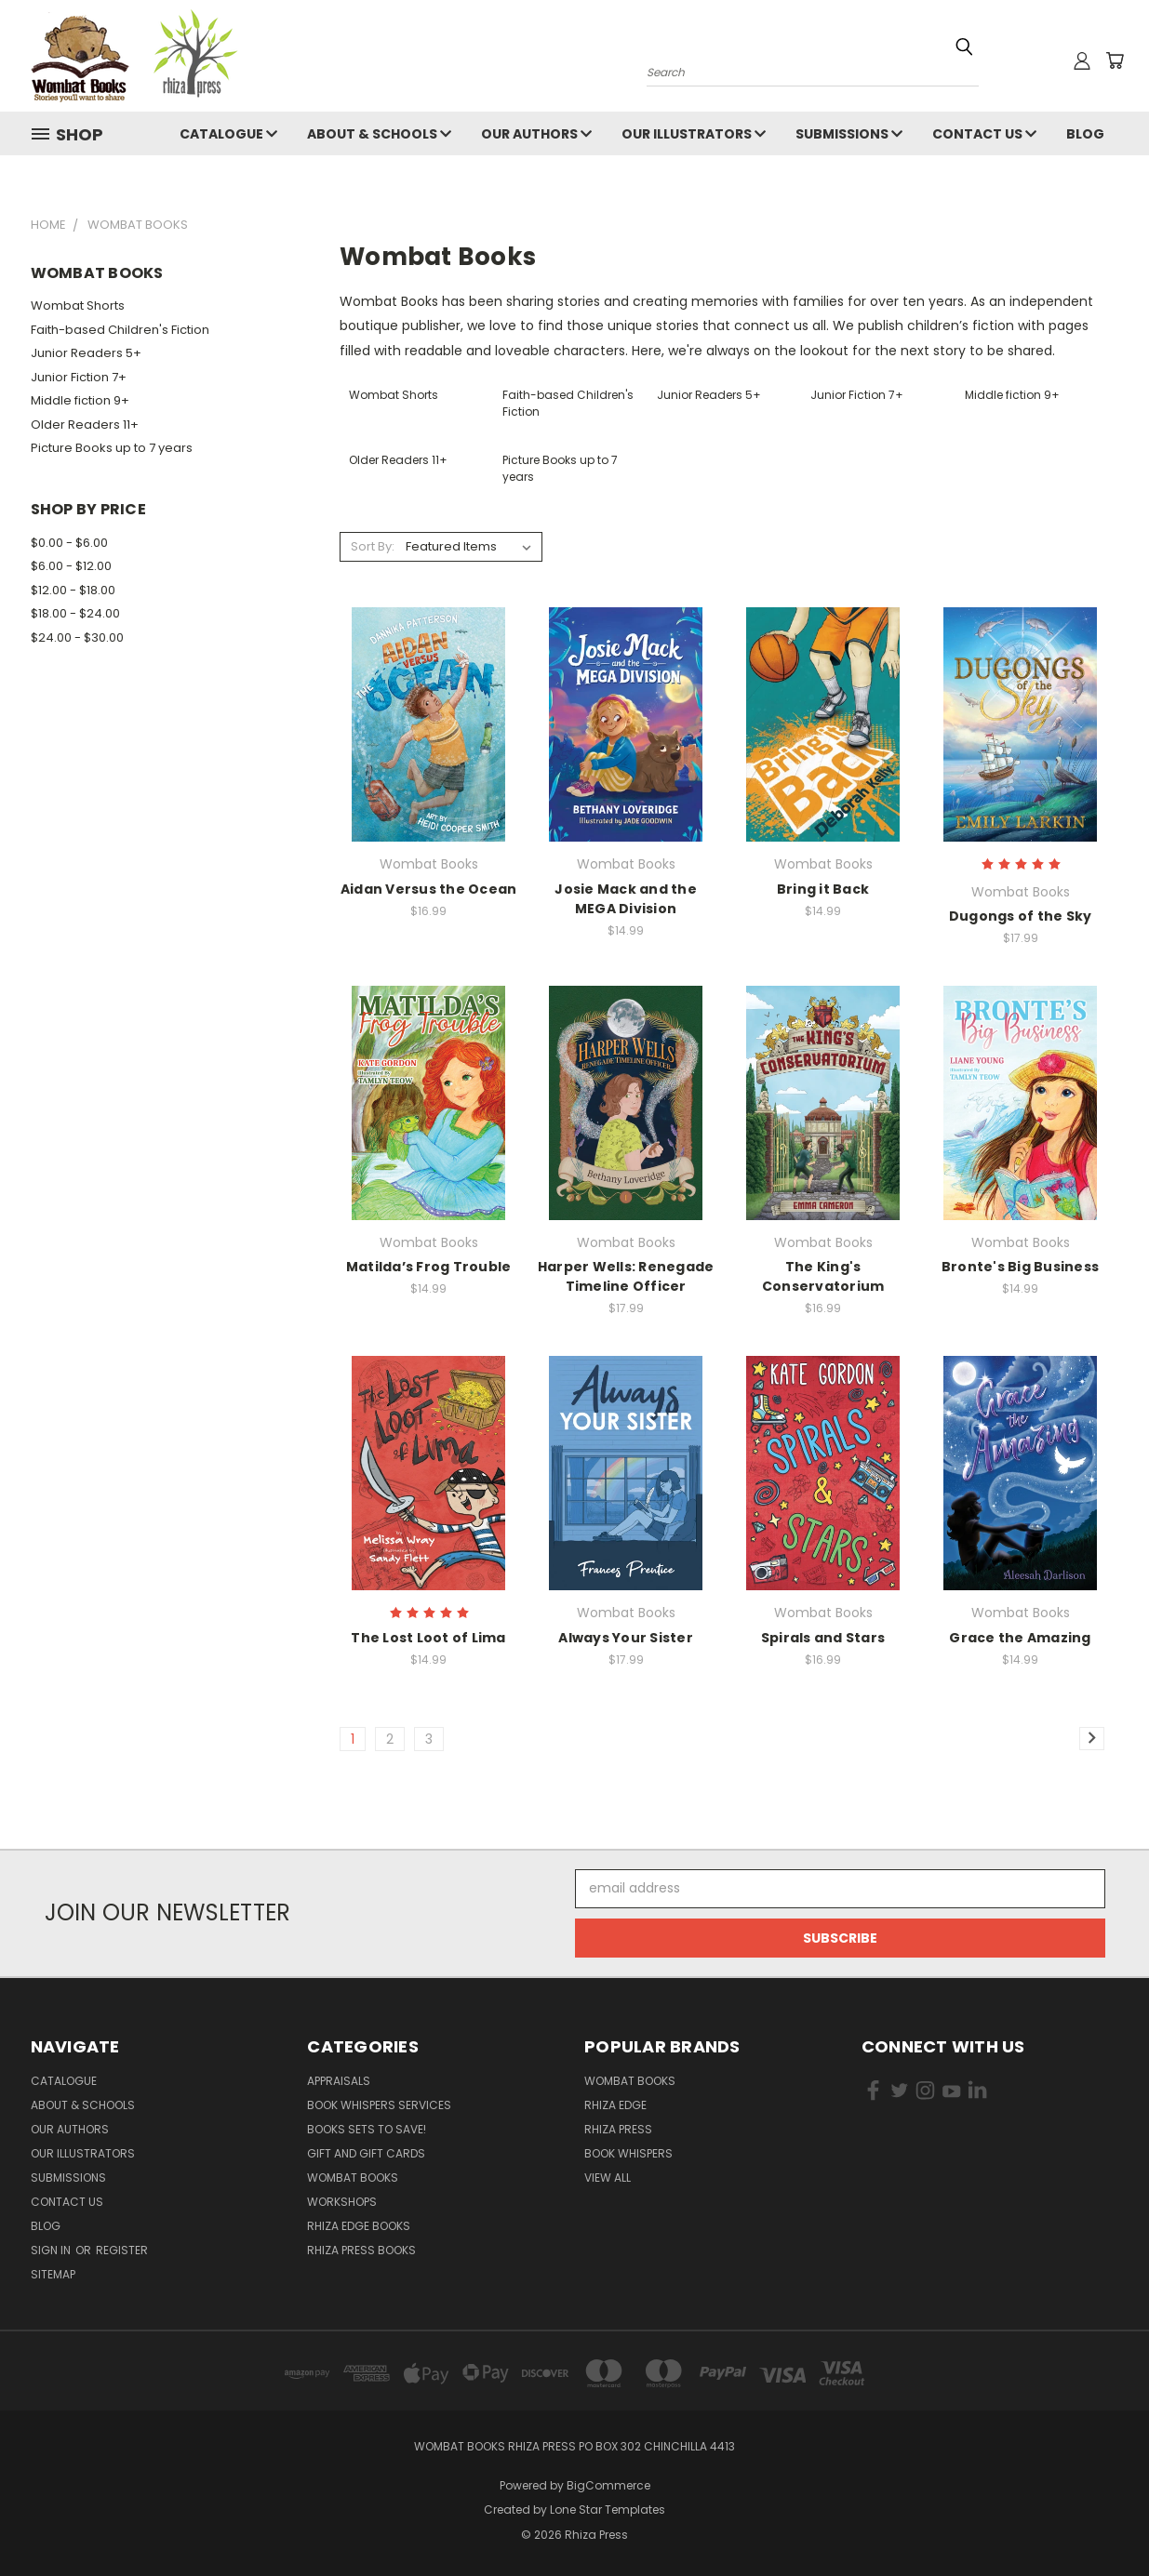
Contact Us (984, 134)
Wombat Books (352, 2177)
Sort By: (372, 546)
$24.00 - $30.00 (77, 637)
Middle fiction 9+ (80, 400)
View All (607, 2177)
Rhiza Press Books (361, 2250)
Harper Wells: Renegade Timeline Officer (626, 1276)
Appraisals (338, 2081)
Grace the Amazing (1019, 1637)
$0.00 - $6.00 (69, 542)
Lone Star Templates (607, 2509)
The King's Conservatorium (823, 1276)
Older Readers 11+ (85, 424)
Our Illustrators (693, 134)
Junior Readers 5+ (86, 353)
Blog (1085, 134)
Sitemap (53, 2274)
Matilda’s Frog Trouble (429, 1266)
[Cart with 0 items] (1114, 60)
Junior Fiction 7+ (79, 377)
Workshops (342, 2202)
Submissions (848, 134)
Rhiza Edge (615, 2105)
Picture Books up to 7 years (112, 448)
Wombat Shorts (78, 305)
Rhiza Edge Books (358, 2226)
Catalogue (228, 134)
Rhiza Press (618, 2129)
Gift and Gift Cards (366, 2153)
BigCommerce (608, 2485)
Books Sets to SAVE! (366, 2129)
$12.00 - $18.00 (73, 590)
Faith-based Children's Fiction (120, 330)
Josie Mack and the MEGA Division (625, 899)
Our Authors (536, 134)
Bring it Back (823, 889)
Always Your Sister (625, 1637)
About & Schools (379, 134)
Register (122, 2250)
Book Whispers (628, 2153)
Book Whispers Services (379, 2105)
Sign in (52, 2250)
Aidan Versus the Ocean (429, 889)
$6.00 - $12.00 (71, 566)
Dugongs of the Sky (1020, 916)
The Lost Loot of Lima (428, 1637)
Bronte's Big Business (1020, 1266)
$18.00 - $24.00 (75, 613)
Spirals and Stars (823, 1637)
